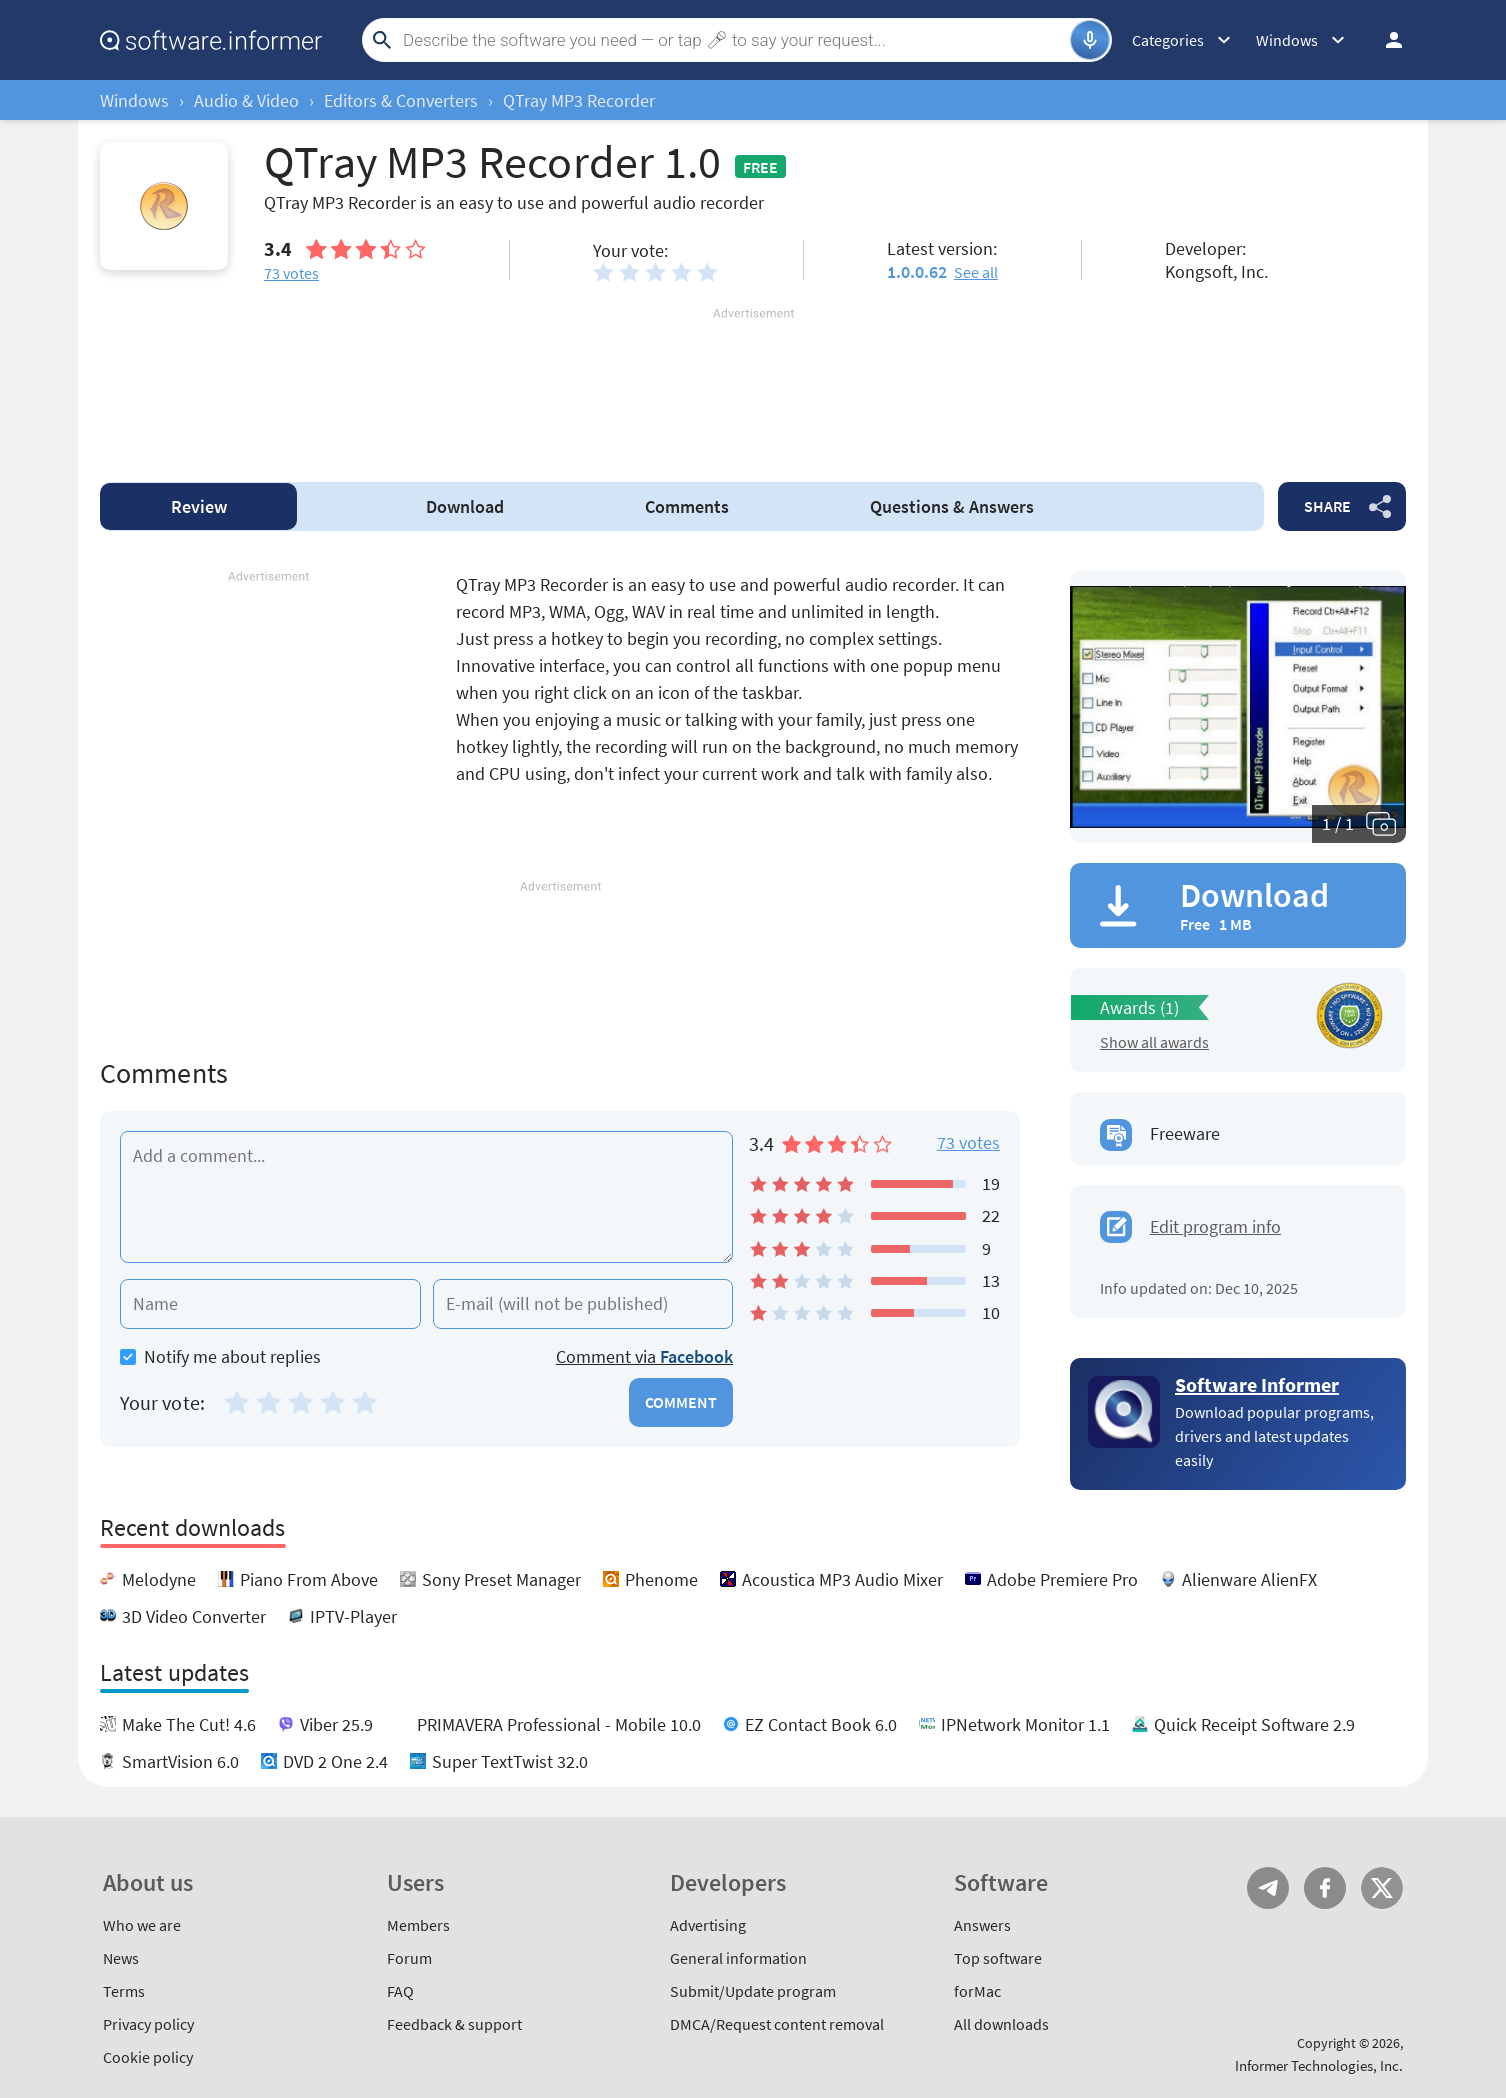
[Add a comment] (426, 1197)
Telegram (1268, 1888)
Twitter (1382, 1888)
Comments (687, 506)
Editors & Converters (401, 100)
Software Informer (1257, 1384)
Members (418, 1925)
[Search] (734, 40)
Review (199, 506)
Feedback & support (454, 2024)
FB (1325, 1888)
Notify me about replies (220, 1356)
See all (976, 272)
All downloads (1001, 2024)
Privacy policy (148, 2024)
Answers (952, 506)
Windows (134, 100)
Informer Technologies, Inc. (1319, 2065)
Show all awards (1154, 1042)
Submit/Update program (753, 1991)
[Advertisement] (753, 383)
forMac (977, 1991)
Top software (998, 1958)
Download (465, 506)
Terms (124, 1991)
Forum (409, 1958)
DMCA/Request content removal (777, 2024)
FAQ (400, 1991)
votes (291, 273)
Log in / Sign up (1385, 40)
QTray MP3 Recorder (579, 100)
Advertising (708, 1925)
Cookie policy (148, 2057)
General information (738, 1958)
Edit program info (1215, 1226)
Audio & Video (246, 100)
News (121, 1958)
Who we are (142, 1925)
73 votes (968, 1142)
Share (1327, 506)
